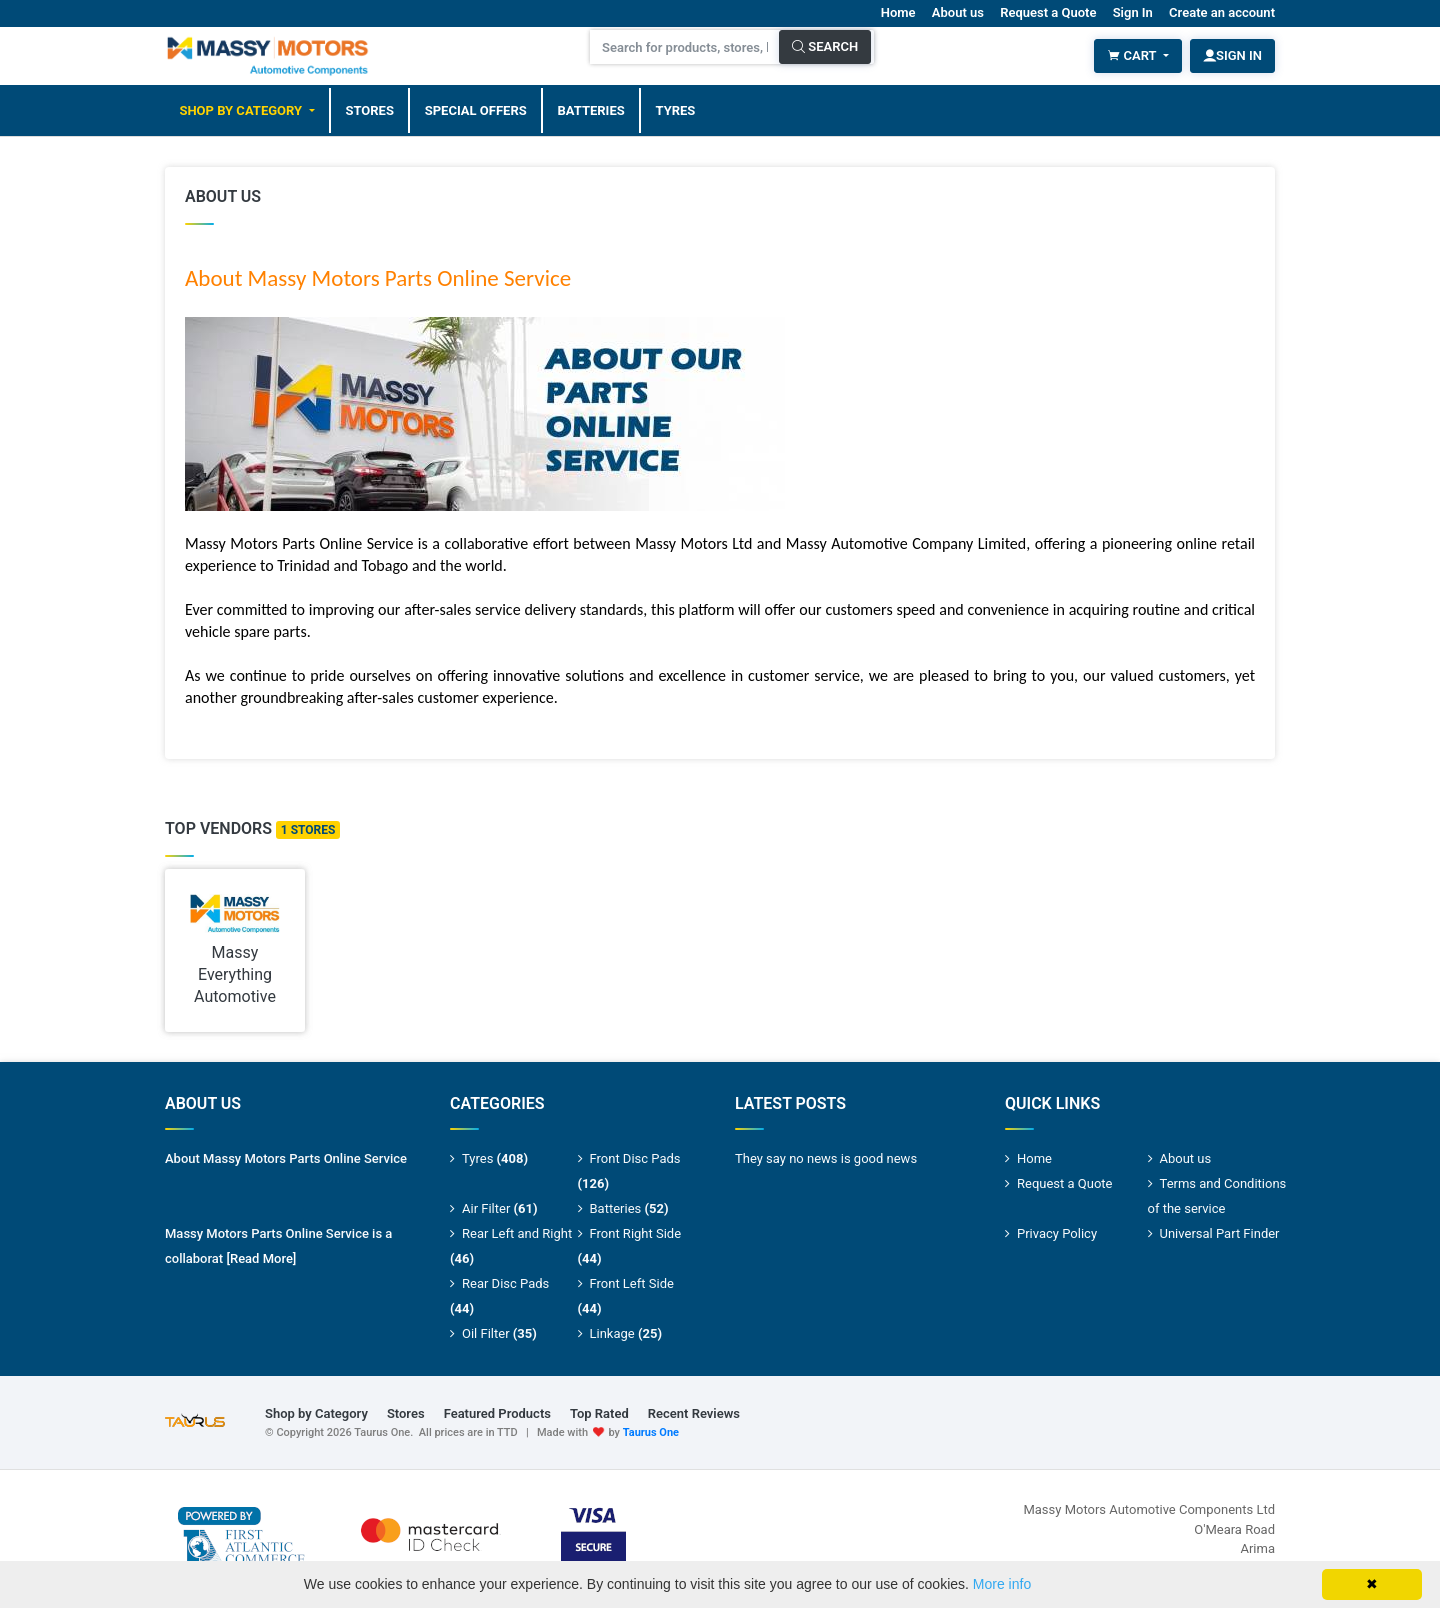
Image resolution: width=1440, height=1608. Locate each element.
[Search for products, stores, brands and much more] (685, 47)
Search (825, 46)
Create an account (1222, 12)
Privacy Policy (1057, 1233)
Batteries (591, 110)
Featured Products (497, 1413)
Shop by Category (242, 110)
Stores (369, 110)
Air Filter (500, 1208)
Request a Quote (1048, 12)
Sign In (1133, 12)
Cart (1133, 55)
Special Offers (476, 110)
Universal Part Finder (1220, 1233)
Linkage (626, 1333)
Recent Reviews (694, 1413)
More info (1002, 1584)
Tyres (676, 110)
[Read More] (261, 1258)
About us (958, 12)
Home (898, 12)
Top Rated (599, 1413)
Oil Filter (499, 1333)
